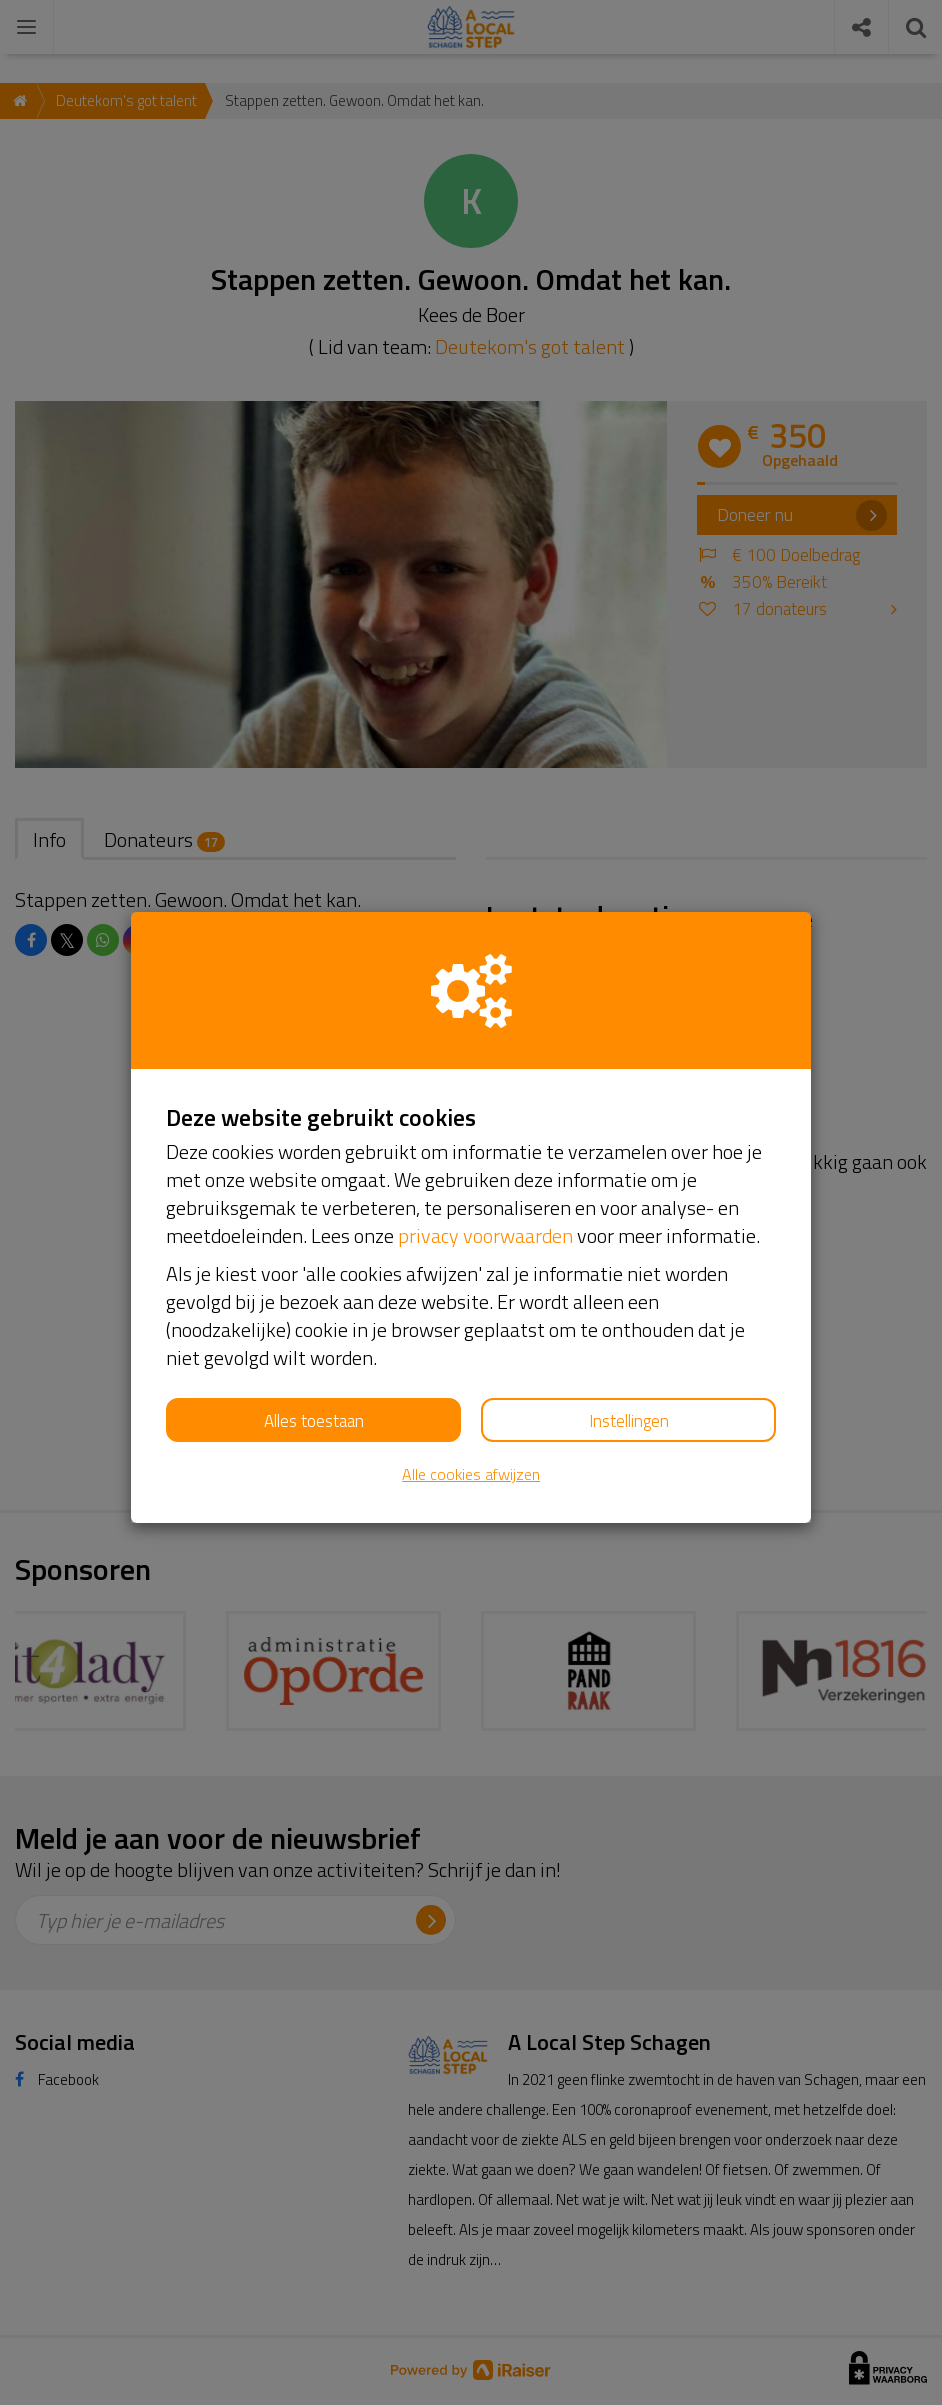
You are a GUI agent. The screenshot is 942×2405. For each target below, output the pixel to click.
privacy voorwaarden (485, 1235)
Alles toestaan (314, 1421)
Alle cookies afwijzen (471, 1474)
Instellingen (629, 1421)
